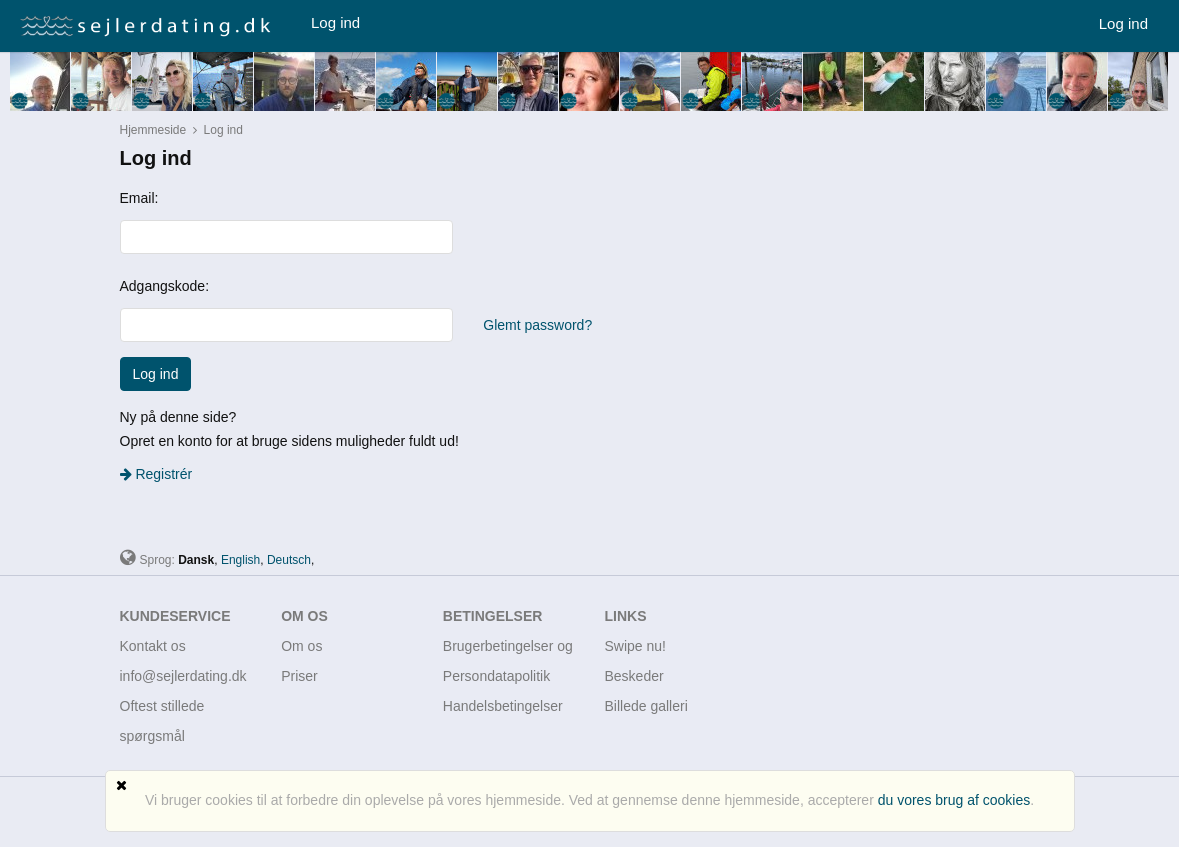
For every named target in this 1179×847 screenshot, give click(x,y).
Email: (139, 198)
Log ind (335, 22)
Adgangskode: (165, 286)
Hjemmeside (153, 130)
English (240, 560)
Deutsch (289, 560)
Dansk (196, 560)
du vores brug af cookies (954, 800)
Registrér (156, 474)
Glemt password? (537, 325)
